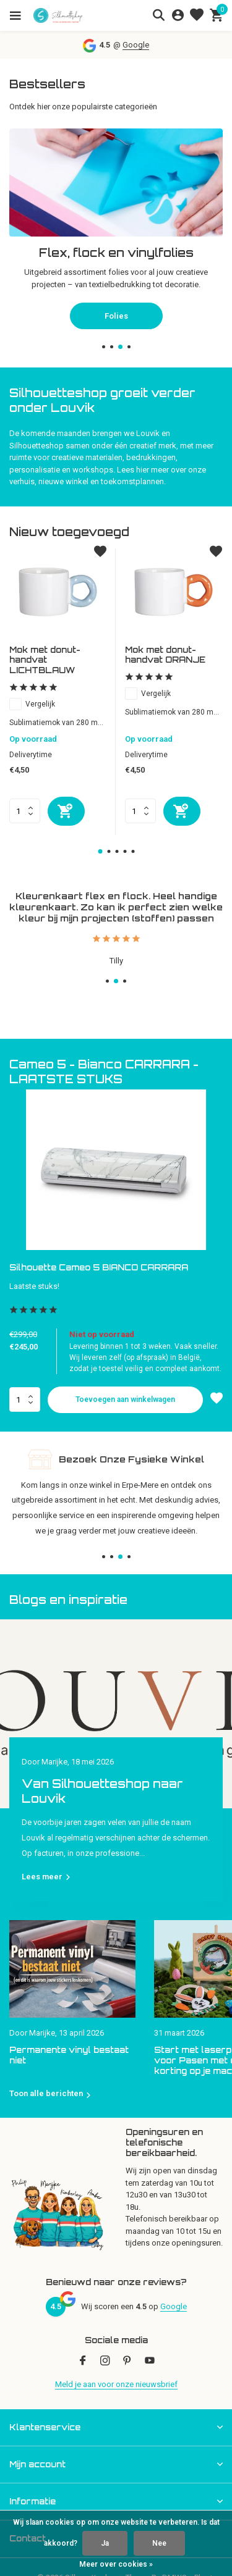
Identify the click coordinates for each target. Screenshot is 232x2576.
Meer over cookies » (116, 2564)
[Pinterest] (127, 2361)
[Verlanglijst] (197, 15)
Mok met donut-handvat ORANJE (165, 655)
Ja (105, 2543)
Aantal (24, 1399)
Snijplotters (116, 304)
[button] (104, 346)
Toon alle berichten (46, 2093)
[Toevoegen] (66, 811)
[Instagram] (105, 2361)
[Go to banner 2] (116, 222)
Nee (159, 2543)
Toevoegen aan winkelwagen (125, 1399)
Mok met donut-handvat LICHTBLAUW (44, 660)
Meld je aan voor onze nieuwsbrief (116, 2384)
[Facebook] (83, 2361)
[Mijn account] (178, 15)
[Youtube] (150, 2361)
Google (135, 44)
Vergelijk (32, 704)
